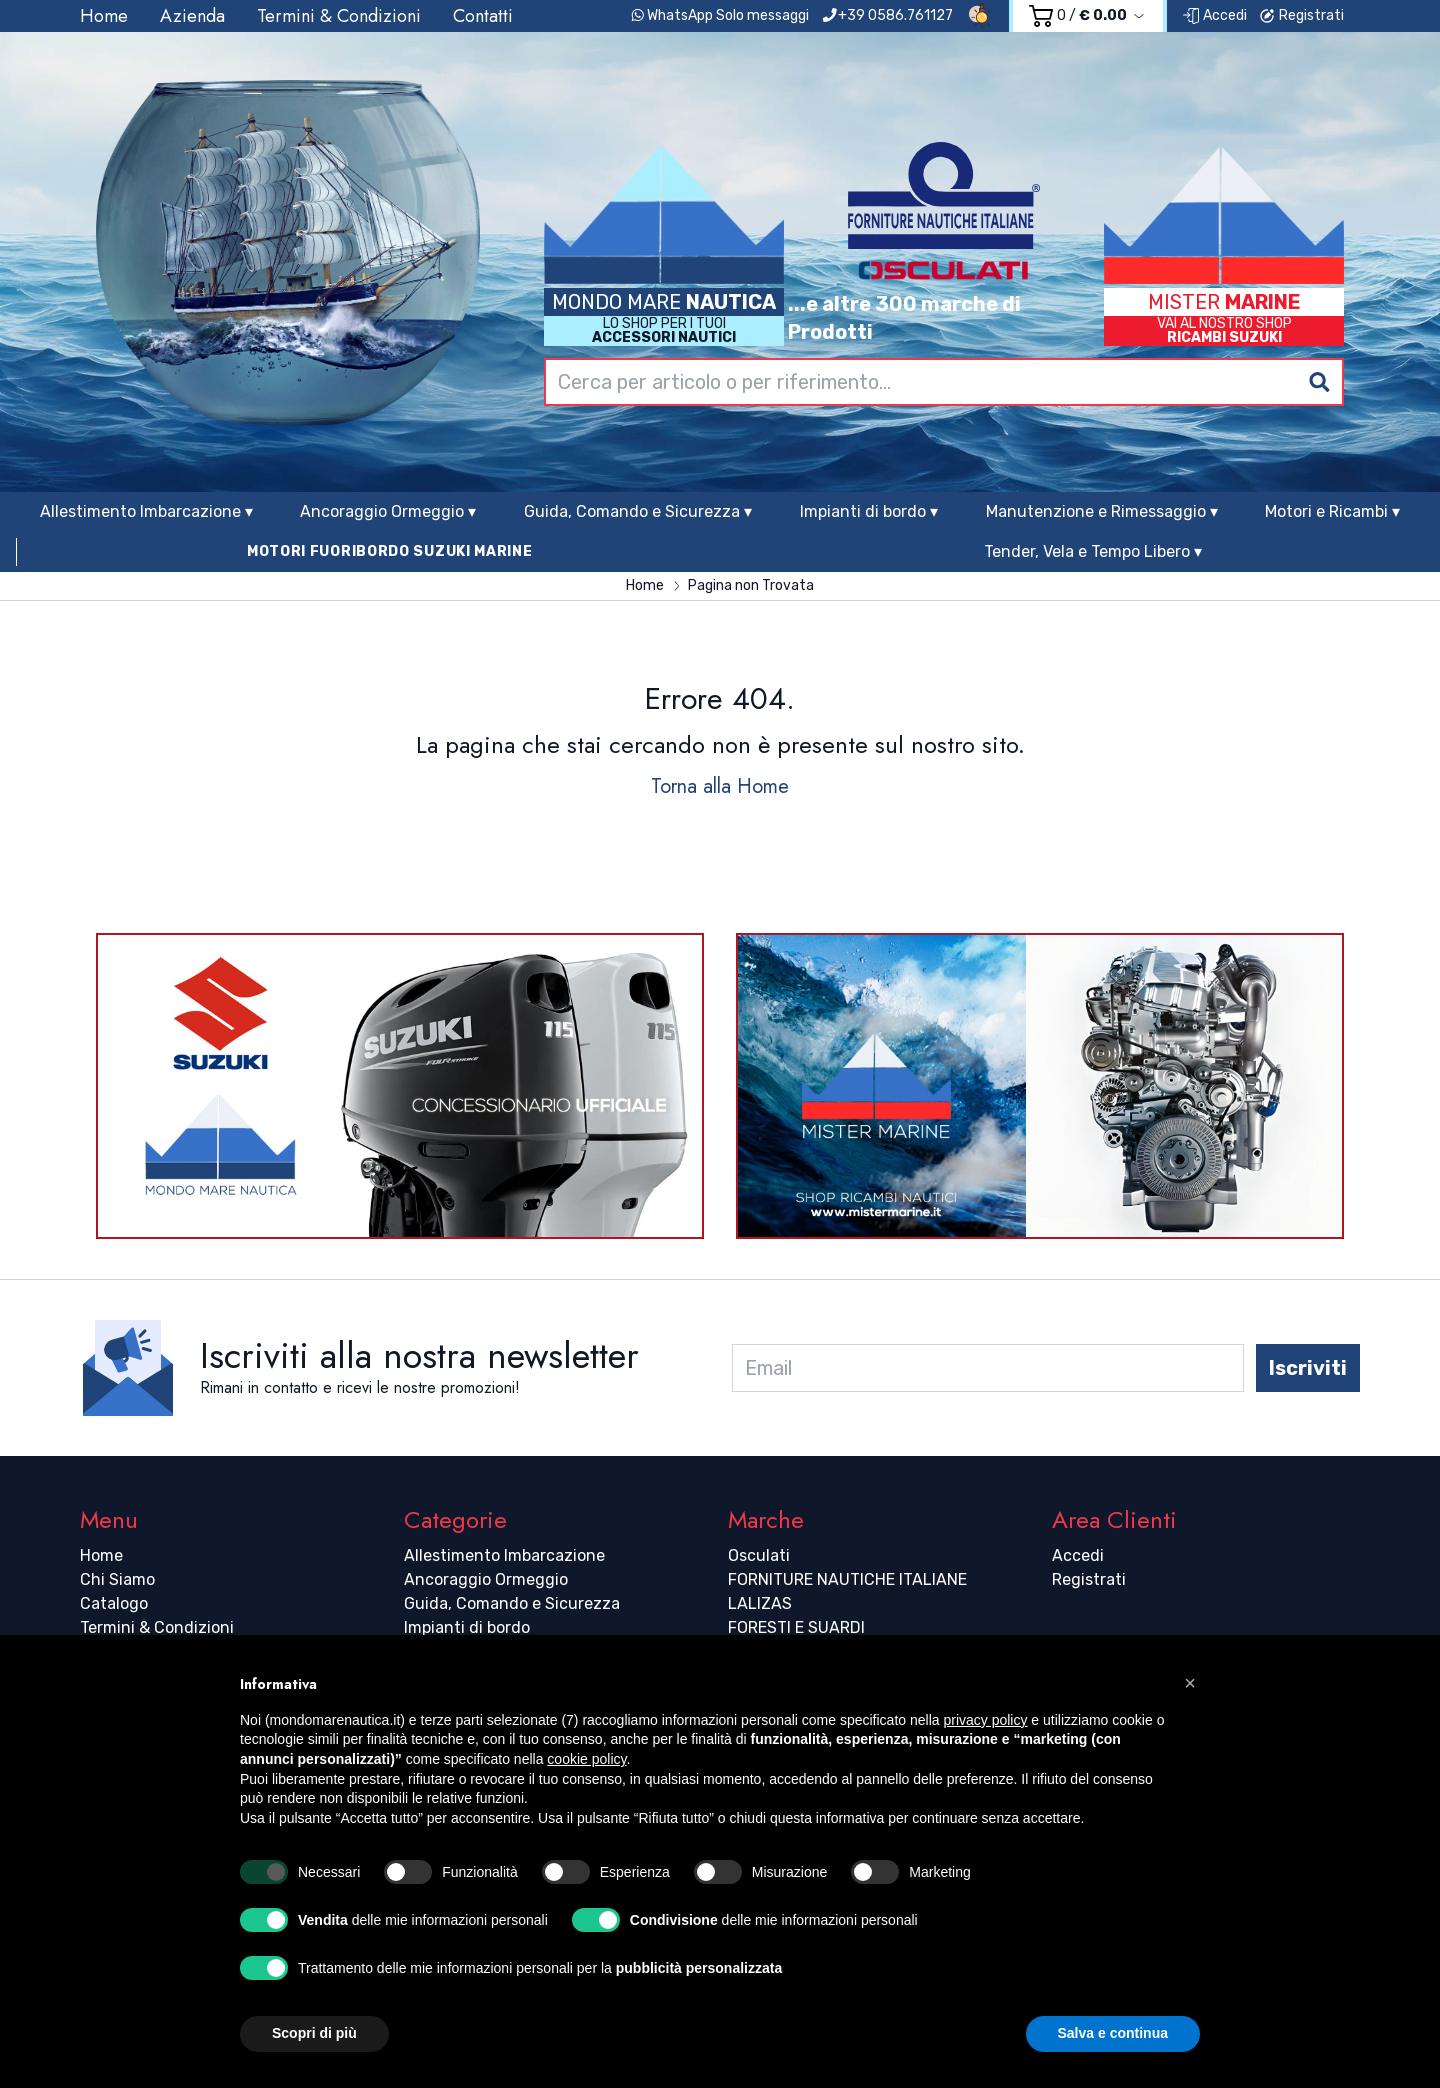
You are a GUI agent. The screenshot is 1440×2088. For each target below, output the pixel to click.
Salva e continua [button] (1113, 2033)
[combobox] (944, 382)
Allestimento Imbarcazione (504, 1555)
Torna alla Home (720, 786)
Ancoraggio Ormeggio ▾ (388, 511)
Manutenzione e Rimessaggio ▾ (1102, 511)
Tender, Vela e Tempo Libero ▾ (1093, 551)
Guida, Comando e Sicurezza (512, 1603)
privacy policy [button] (985, 1720)
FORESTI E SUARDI (796, 1627)
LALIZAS (760, 1603)
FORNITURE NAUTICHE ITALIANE (847, 1579)
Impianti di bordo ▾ (869, 511)
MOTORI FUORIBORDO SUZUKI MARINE (390, 551)
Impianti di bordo (467, 1627)
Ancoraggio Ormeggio (486, 1579)
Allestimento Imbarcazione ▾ (146, 511)
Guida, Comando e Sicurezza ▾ (638, 511)
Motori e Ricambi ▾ (1332, 511)
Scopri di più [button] (314, 2033)
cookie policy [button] (586, 1759)
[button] (1190, 1683)
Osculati (759, 1555)
